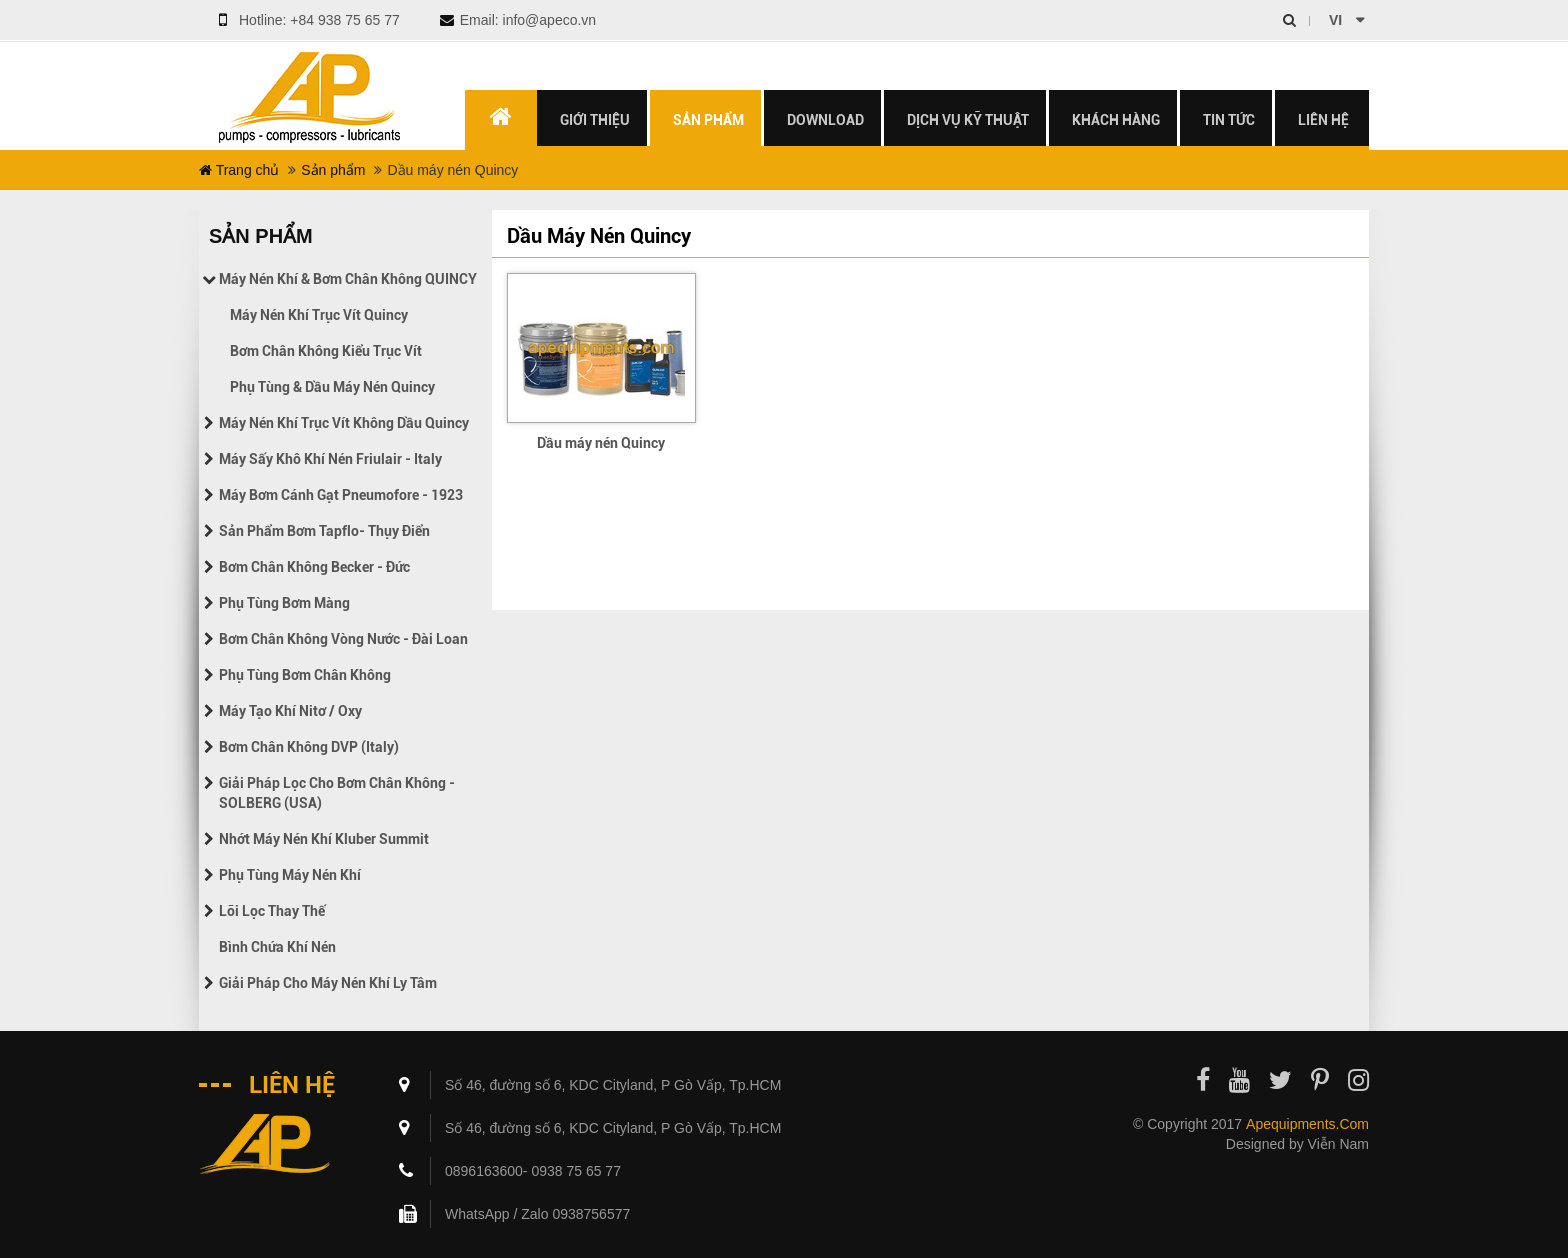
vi (1335, 20)
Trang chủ (239, 170)
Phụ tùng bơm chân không (305, 675)
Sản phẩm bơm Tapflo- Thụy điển (324, 531)
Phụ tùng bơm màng (284, 603)
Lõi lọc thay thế (272, 911)
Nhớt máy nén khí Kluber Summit (324, 839)
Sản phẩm (333, 170)
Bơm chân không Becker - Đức (314, 567)
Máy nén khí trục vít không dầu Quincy (344, 423)
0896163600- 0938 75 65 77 (533, 1171)
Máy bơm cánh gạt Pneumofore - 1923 (341, 495)
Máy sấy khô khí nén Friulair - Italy (330, 459)
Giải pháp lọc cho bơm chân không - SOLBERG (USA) (337, 793)
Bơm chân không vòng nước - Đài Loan (343, 639)
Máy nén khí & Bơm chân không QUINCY (348, 279)
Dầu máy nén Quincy (601, 443)
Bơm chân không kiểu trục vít (326, 351)
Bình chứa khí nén (277, 947)
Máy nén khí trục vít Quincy (319, 315)
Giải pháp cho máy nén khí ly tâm (328, 983)
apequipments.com (1307, 1124)
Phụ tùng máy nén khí (290, 875)
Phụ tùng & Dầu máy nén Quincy (332, 387)
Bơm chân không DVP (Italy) (309, 747)
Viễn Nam (1338, 1144)
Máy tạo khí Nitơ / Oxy (290, 711)
